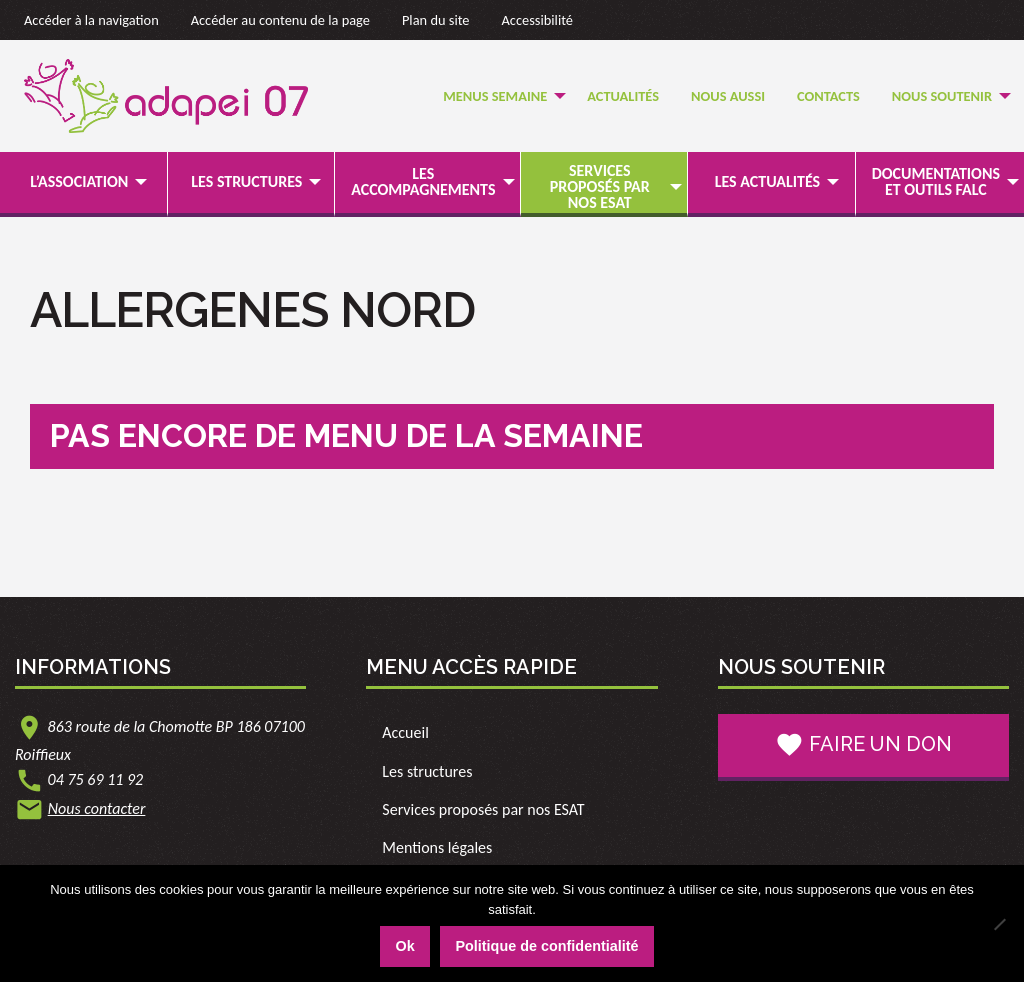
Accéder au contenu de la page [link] (280, 20)
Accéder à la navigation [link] (91, 20)
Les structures (246, 181)
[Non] (999, 924)
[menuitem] (499, 96)
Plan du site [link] (436, 20)
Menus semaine (495, 96)
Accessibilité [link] (538, 20)
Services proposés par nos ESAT (600, 186)
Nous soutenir (942, 96)
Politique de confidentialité (546, 946)
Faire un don (863, 745)
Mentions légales (437, 847)
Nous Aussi (728, 96)
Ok (404, 946)
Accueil (405, 732)
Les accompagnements (423, 181)
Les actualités (767, 181)
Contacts (828, 96)
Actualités (623, 96)
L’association (79, 181)
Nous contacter (97, 808)
